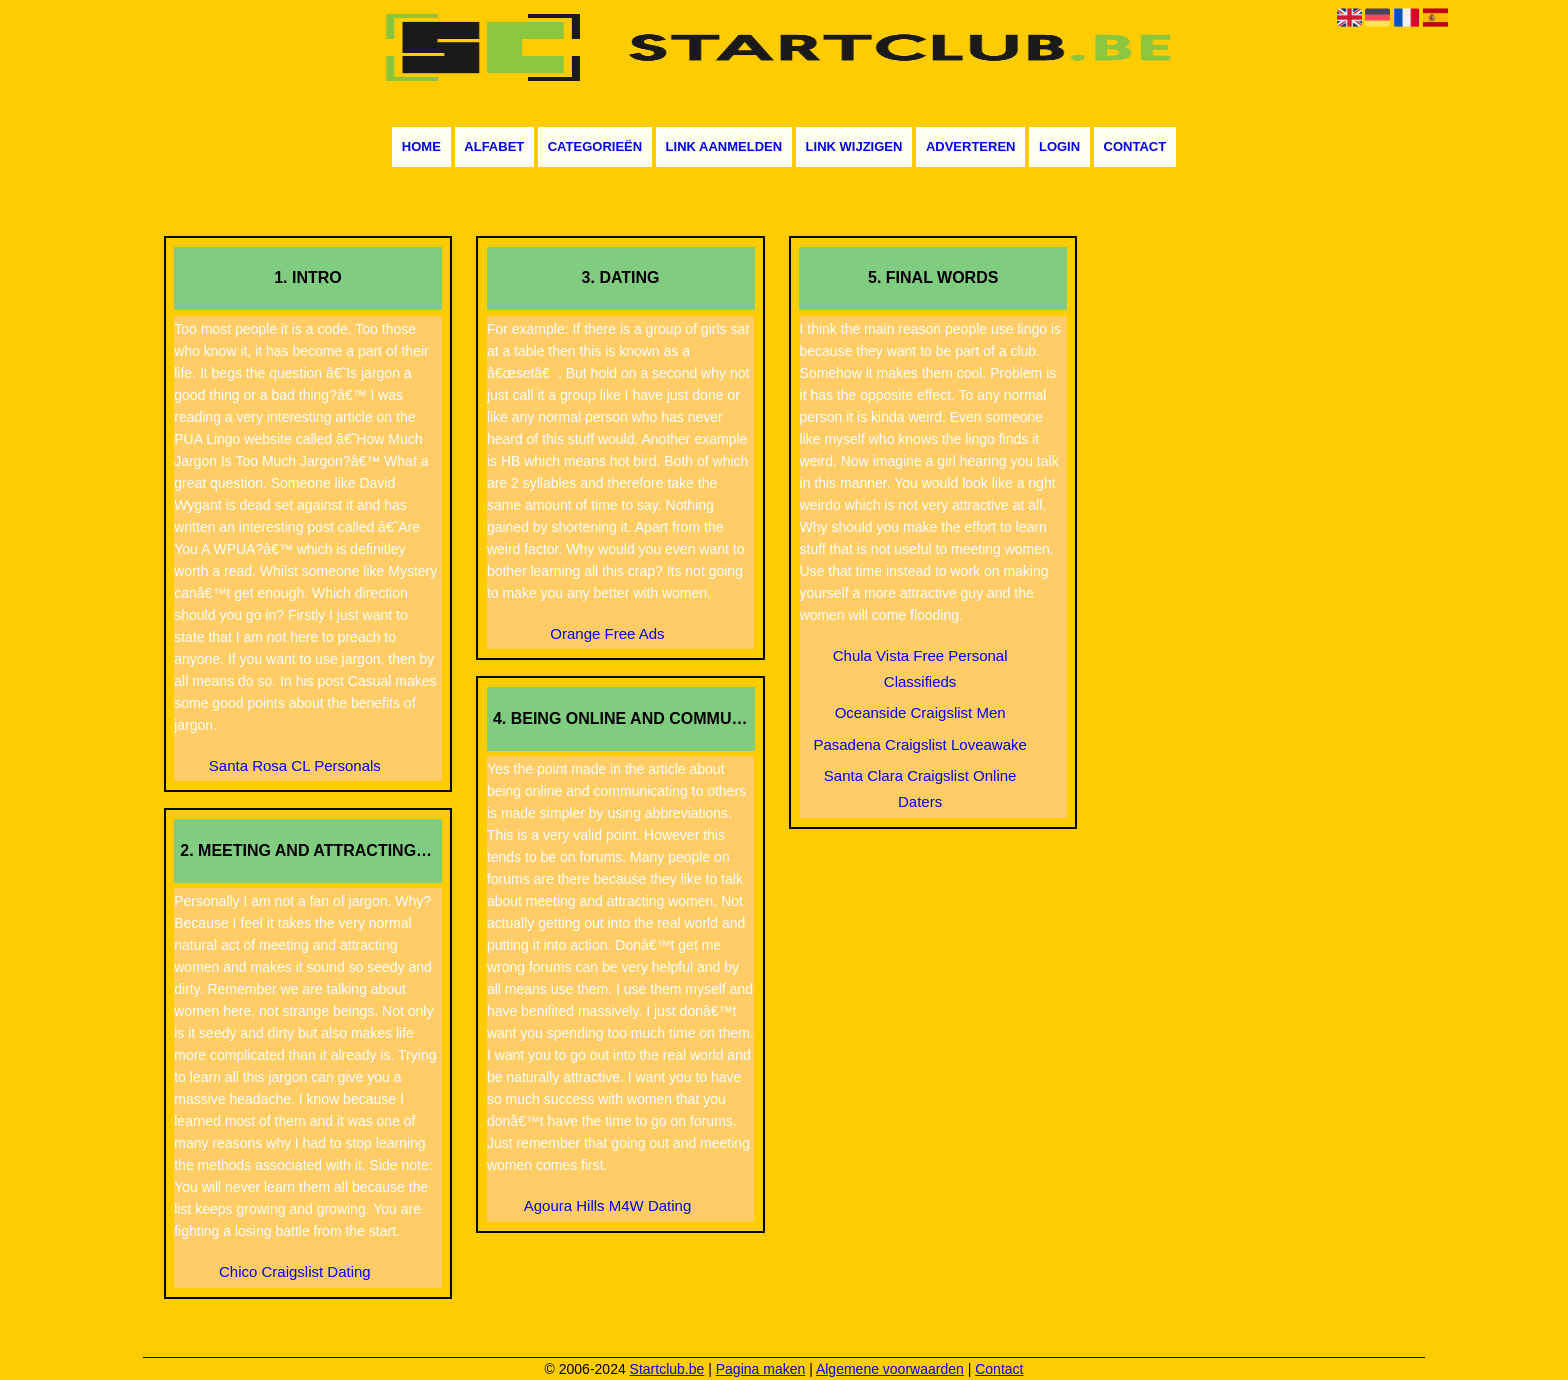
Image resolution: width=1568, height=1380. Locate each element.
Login (1059, 147)
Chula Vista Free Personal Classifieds (920, 668)
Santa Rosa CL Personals (295, 765)
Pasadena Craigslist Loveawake (919, 744)
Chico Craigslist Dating (295, 1271)
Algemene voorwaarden (890, 1369)
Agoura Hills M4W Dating (608, 1205)
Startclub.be (667, 1369)
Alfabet (494, 147)
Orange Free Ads (607, 633)
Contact (1135, 147)
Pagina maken (761, 1369)
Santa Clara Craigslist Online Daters (920, 788)
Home (421, 147)
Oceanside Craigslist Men (920, 712)
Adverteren (971, 147)
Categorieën (595, 147)
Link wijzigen (854, 147)
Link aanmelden (724, 147)
